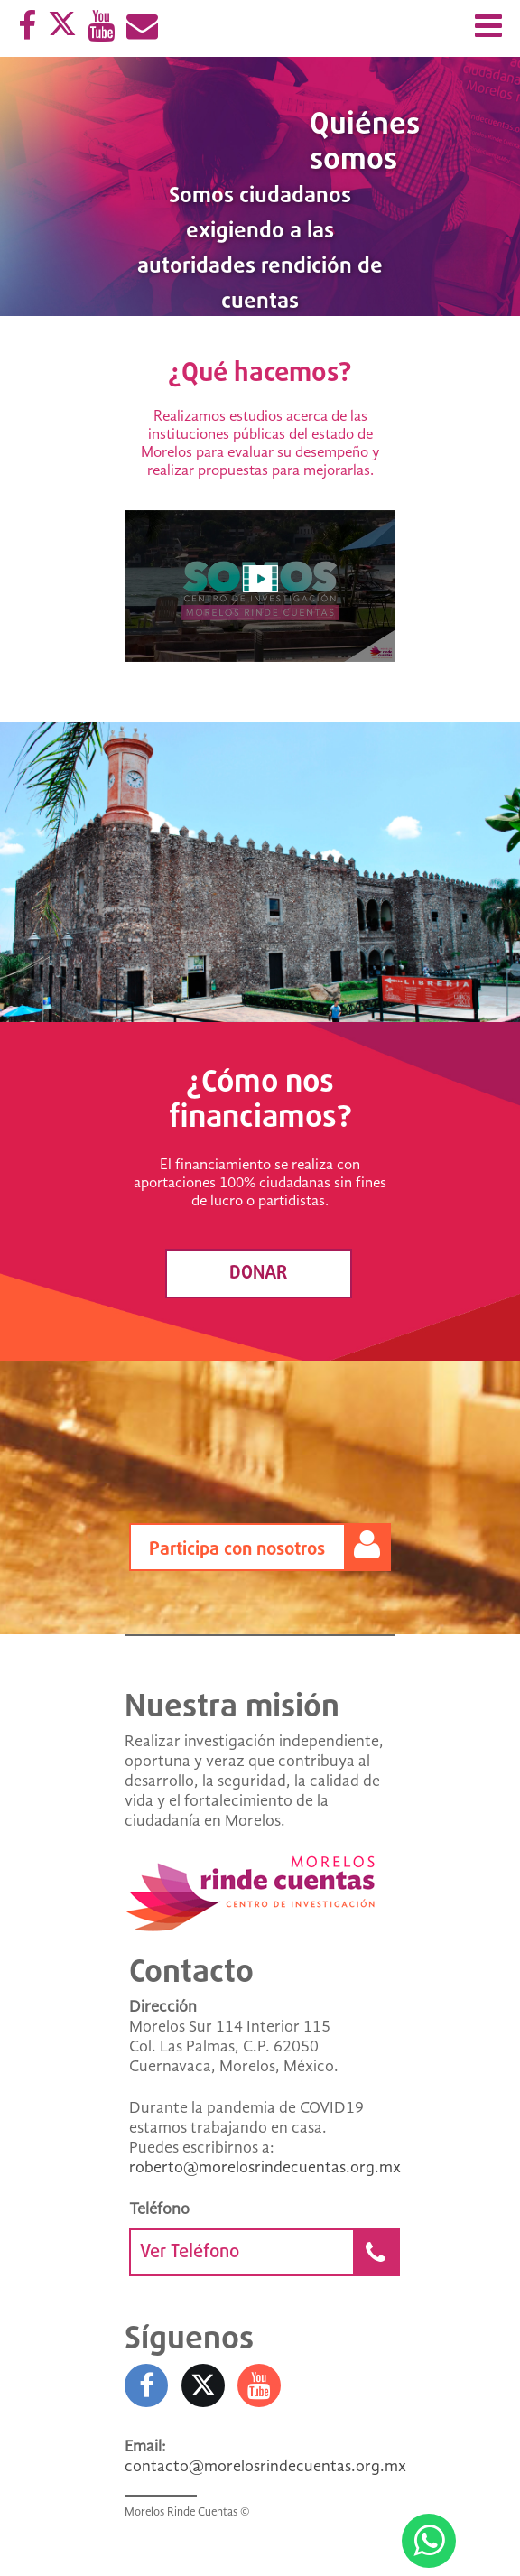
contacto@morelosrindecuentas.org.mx (265, 2467)
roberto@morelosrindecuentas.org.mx (265, 2168)
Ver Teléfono (269, 2252)
